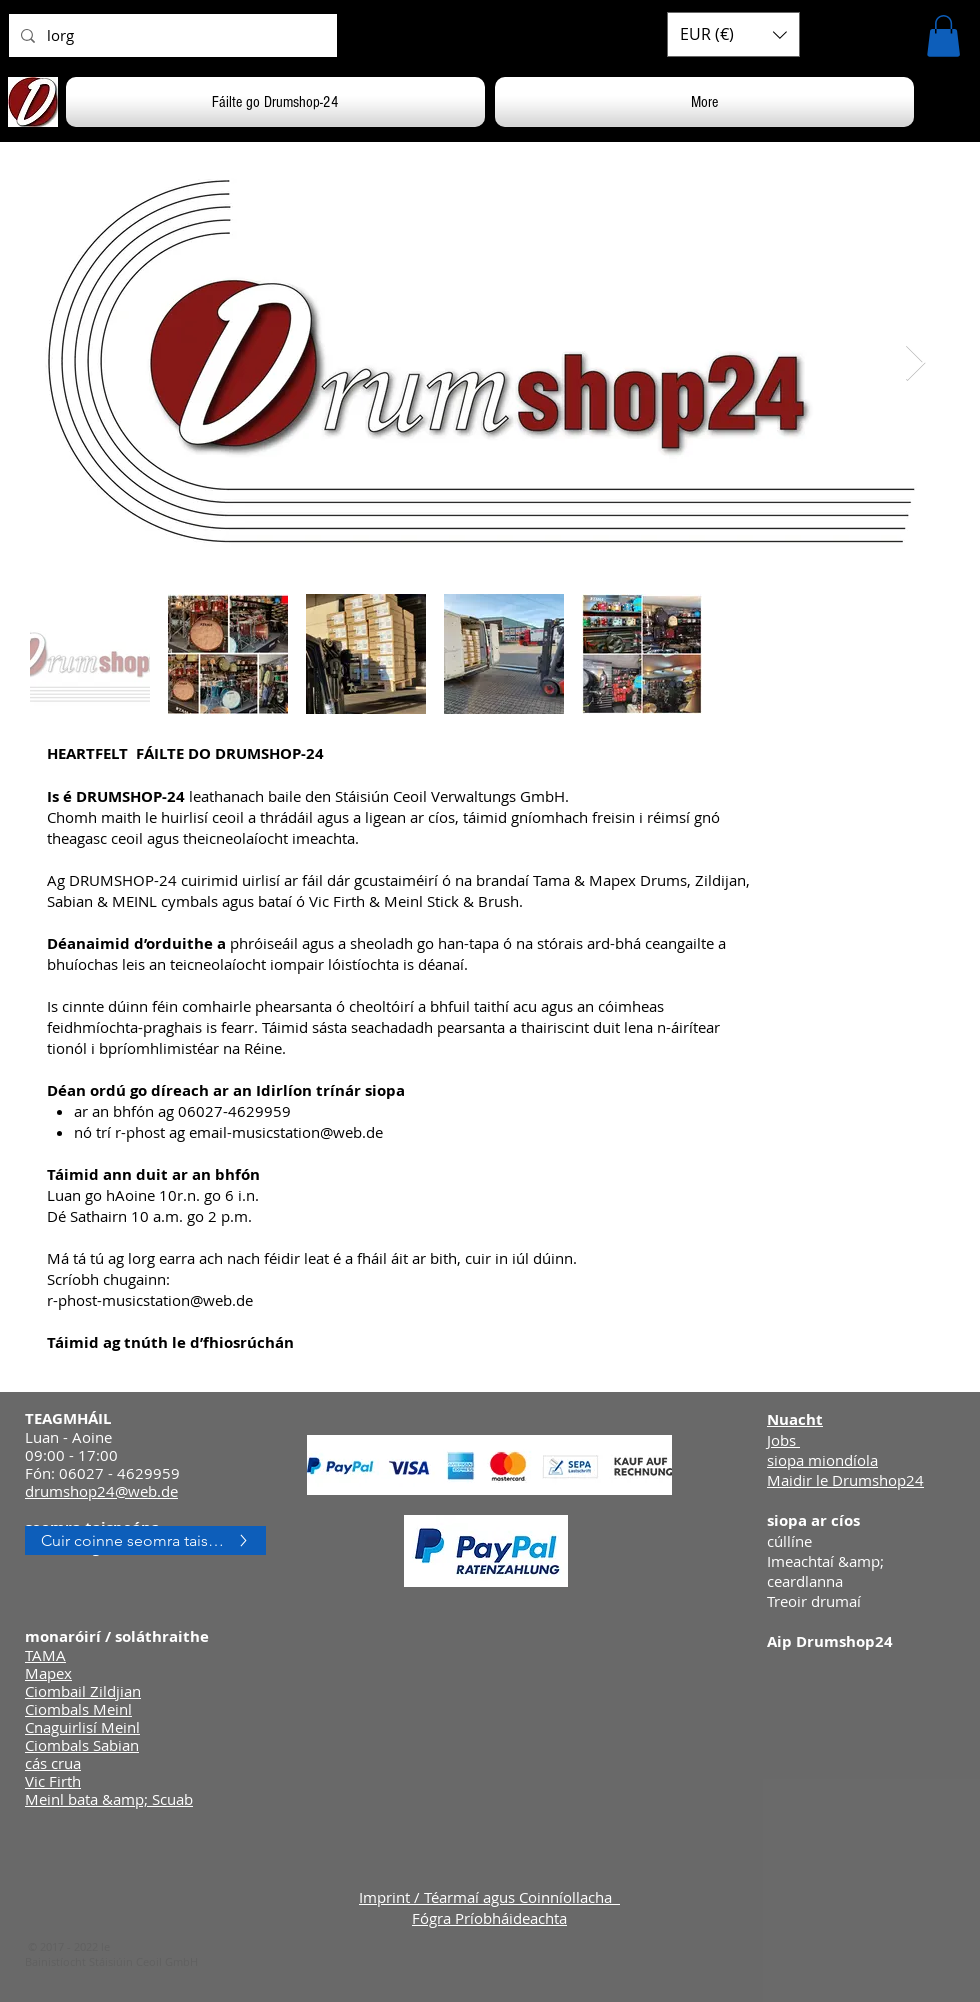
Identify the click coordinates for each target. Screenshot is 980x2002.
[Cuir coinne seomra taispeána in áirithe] (145, 1540)
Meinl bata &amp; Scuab (109, 1799)
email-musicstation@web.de (286, 1132)
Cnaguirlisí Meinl (82, 1727)
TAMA (45, 1655)
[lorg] (171, 35)
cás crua (53, 1763)
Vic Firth (53, 1781)
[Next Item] (915, 363)
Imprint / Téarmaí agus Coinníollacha (489, 1897)
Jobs (783, 1440)
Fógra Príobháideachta (489, 1918)
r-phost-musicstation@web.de (150, 1300)
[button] (733, 34)
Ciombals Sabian (82, 1745)
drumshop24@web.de (101, 1491)
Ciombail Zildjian (83, 1691)
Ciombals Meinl (78, 1709)
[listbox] (733, 34)
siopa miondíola (822, 1460)
